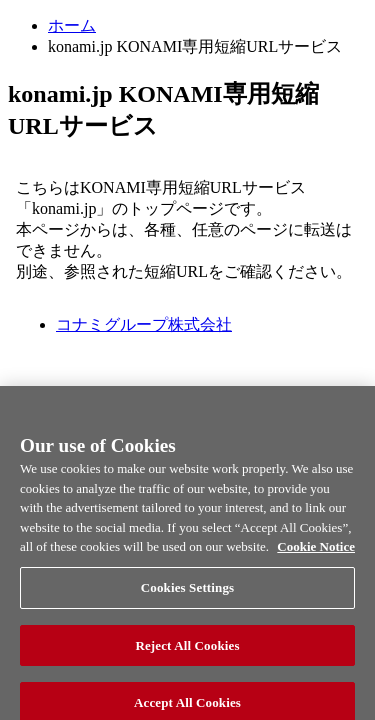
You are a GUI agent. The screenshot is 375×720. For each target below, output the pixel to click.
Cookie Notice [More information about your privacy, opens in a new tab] (316, 553)
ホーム (72, 25)
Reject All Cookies (187, 651)
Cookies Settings (187, 593)
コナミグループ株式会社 (144, 324)
